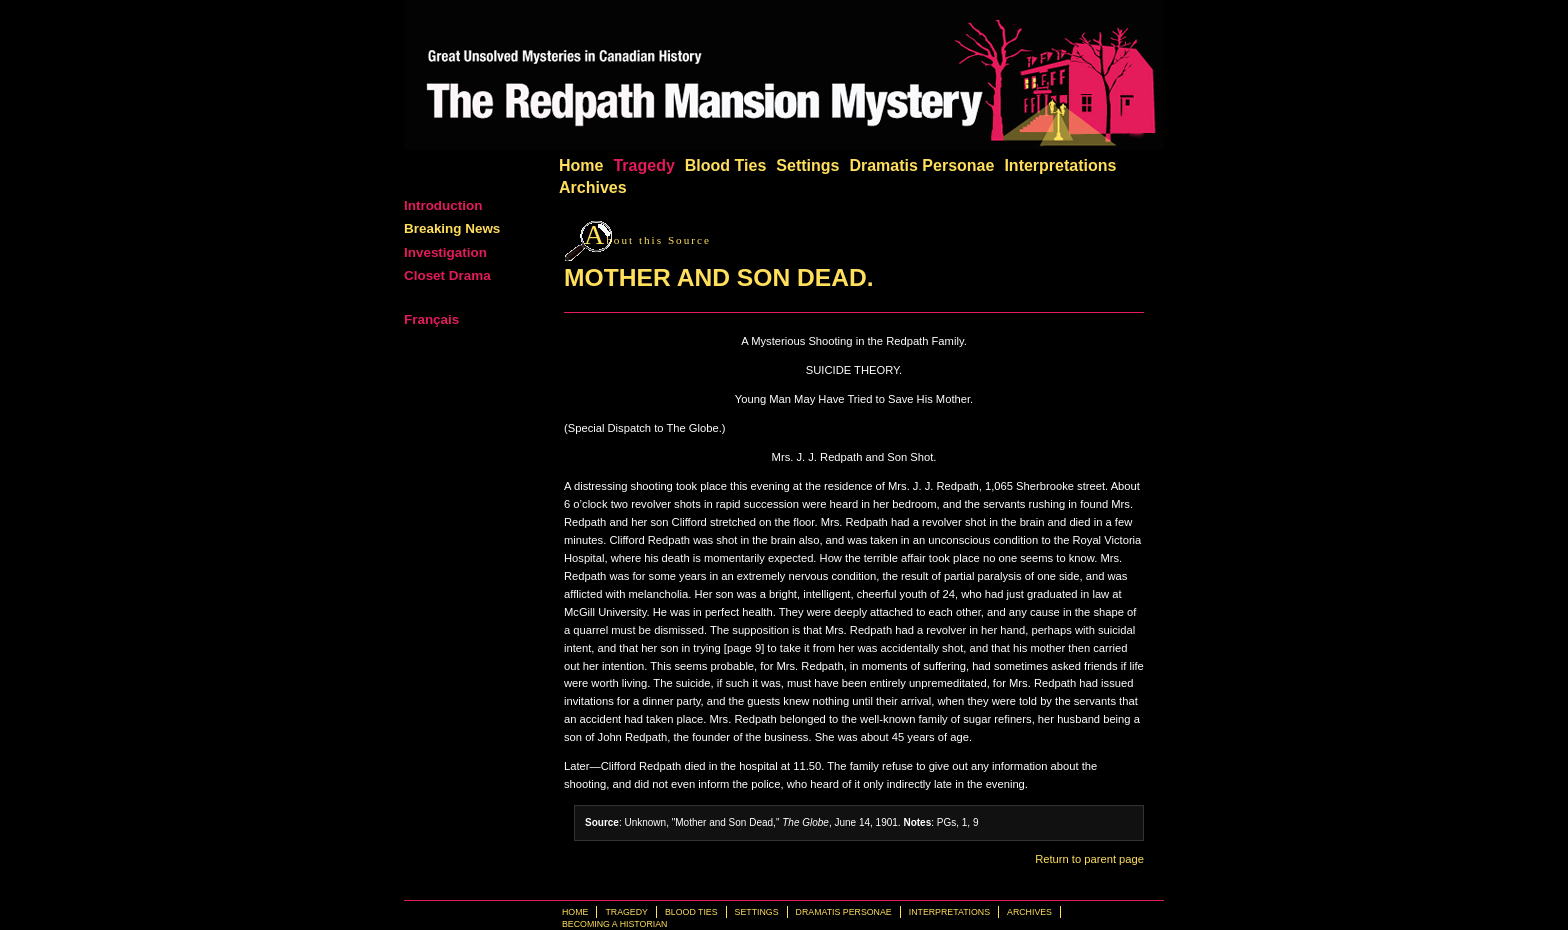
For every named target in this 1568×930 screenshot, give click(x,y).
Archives (593, 187)
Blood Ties (726, 165)
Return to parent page (1089, 859)
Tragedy (643, 165)
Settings (807, 165)
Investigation (445, 252)
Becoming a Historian (614, 924)
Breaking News (452, 228)
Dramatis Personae (921, 165)
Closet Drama (447, 275)
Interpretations (1060, 165)
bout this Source (647, 240)
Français (431, 319)
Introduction (443, 205)
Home (581, 165)
